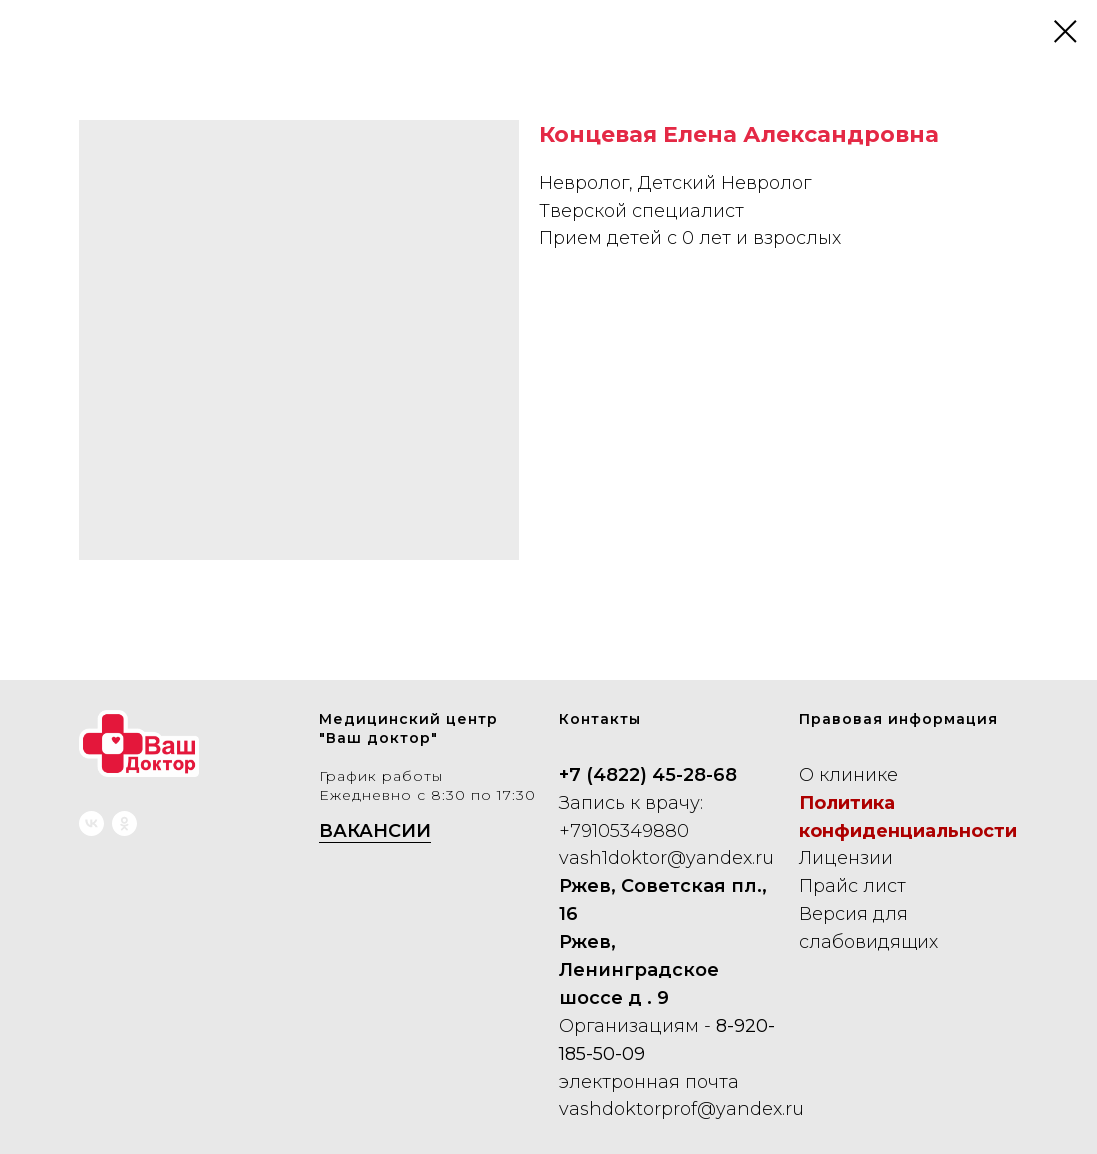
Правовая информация (898, 719)
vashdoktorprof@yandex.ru (681, 1109)
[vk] (91, 823)
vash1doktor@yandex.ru (666, 858)
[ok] (124, 823)
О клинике (848, 775)
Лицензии (846, 858)
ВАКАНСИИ (375, 831)
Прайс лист (852, 886)
